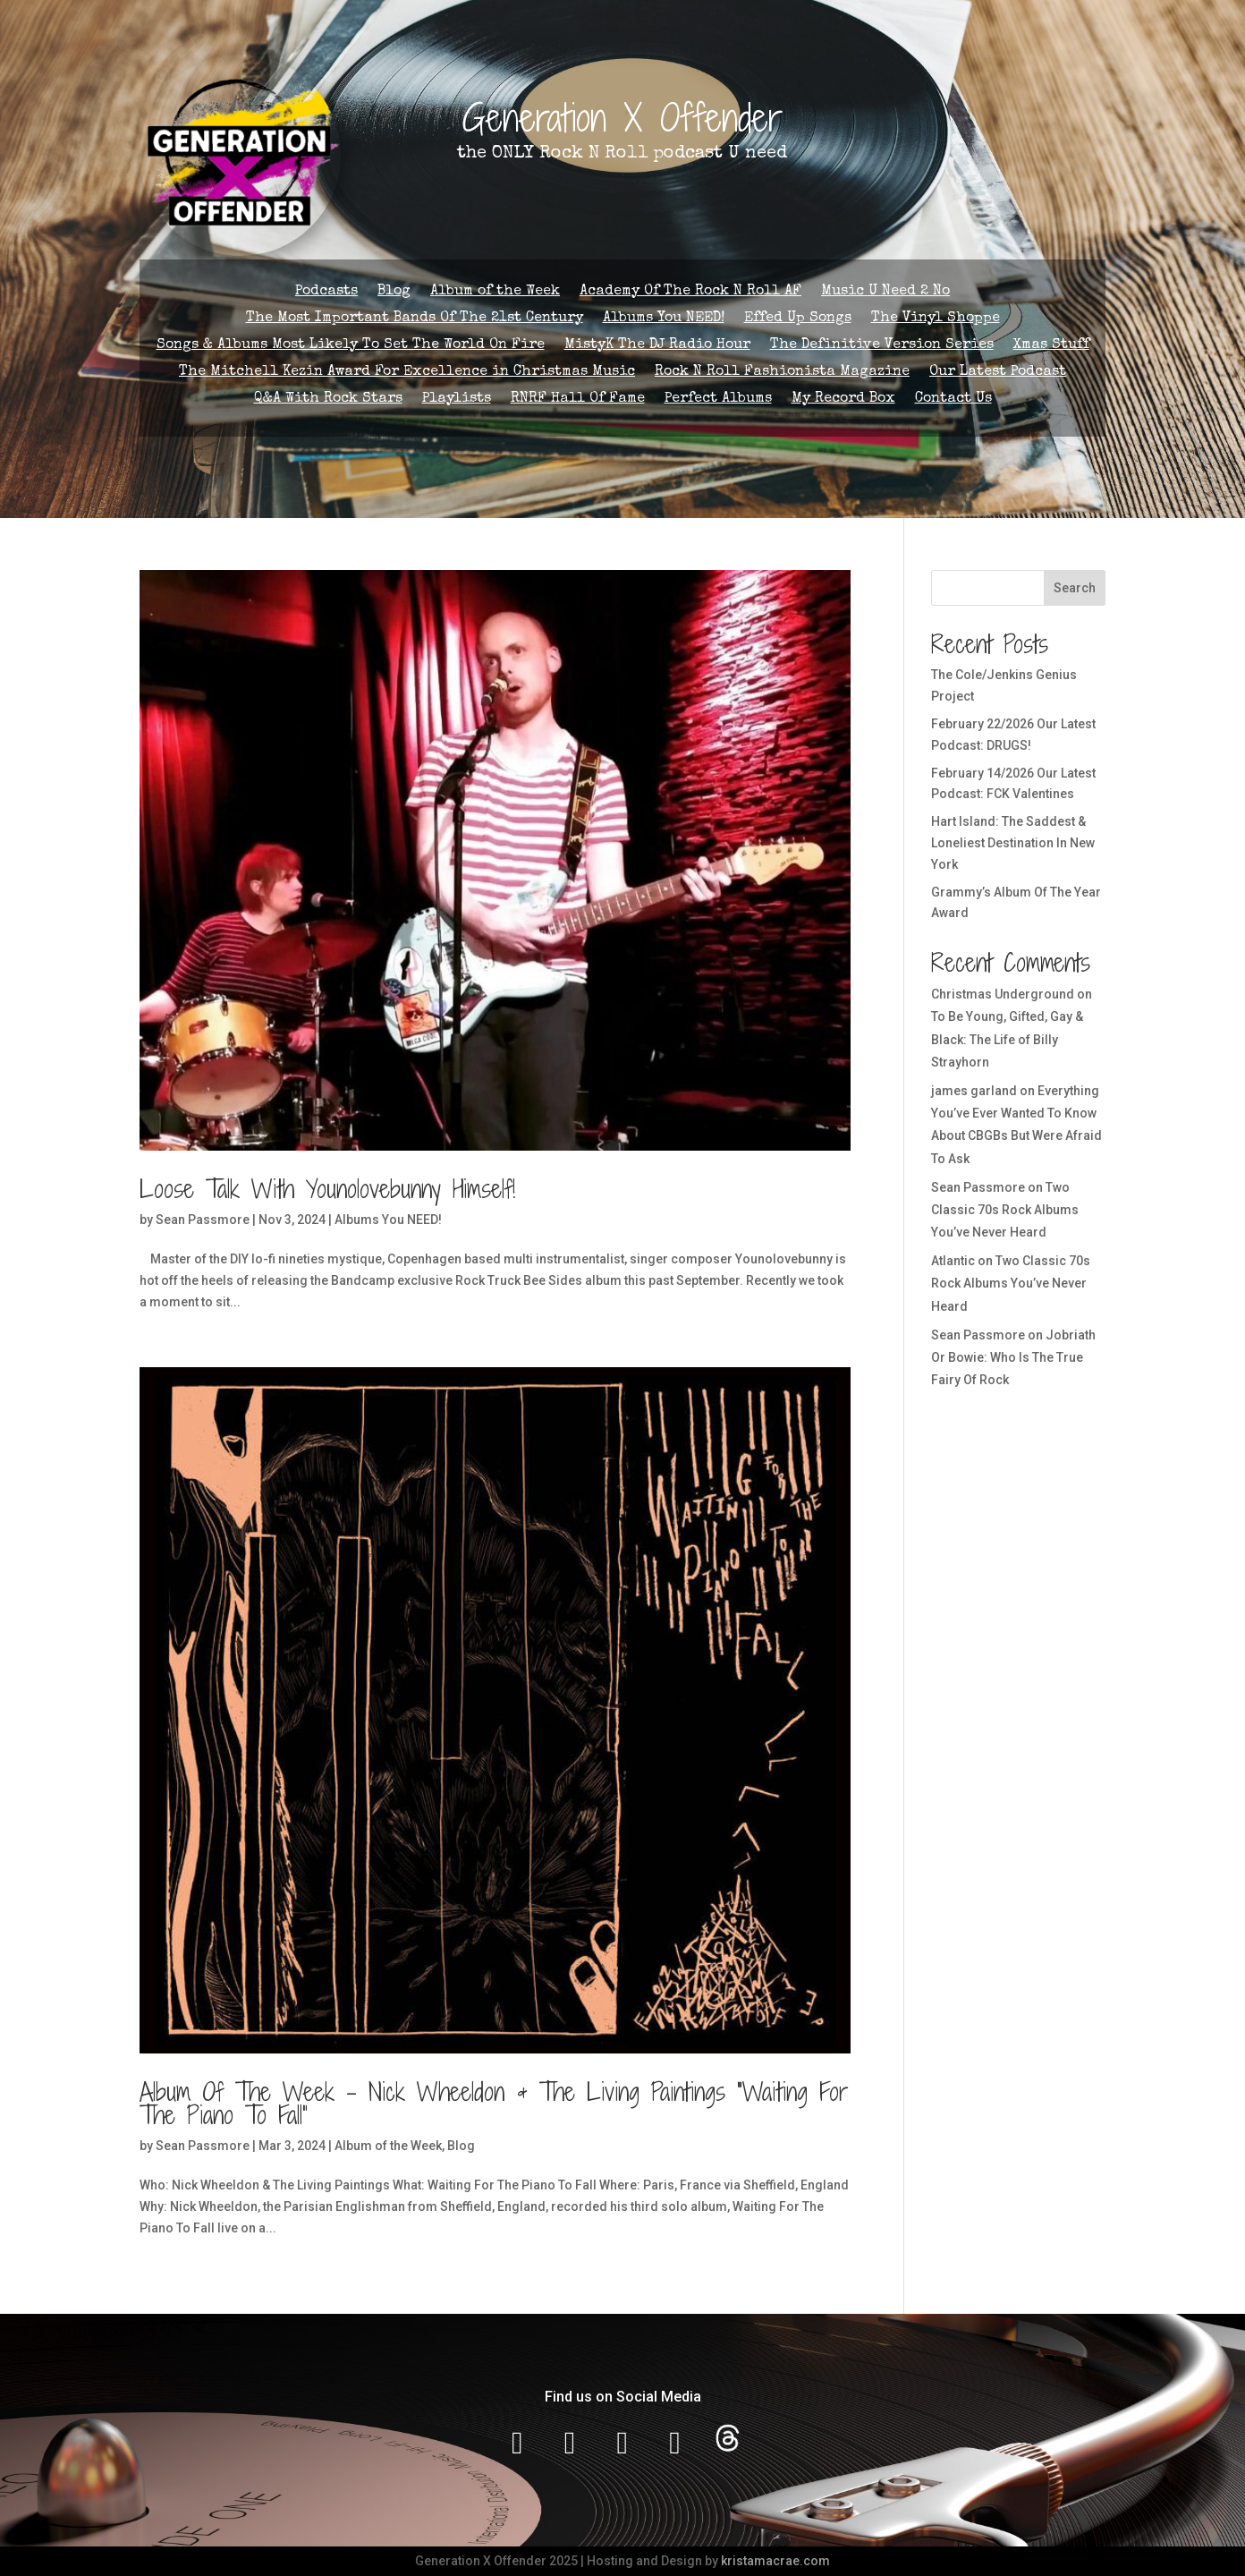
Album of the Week (495, 292)
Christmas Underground (1002, 994)
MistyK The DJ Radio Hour (657, 346)
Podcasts (326, 292)
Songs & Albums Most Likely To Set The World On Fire (351, 346)
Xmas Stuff (1051, 346)
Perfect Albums (718, 399)
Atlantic (953, 1261)
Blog (394, 292)
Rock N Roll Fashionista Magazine (782, 372)
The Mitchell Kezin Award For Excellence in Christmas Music (407, 372)
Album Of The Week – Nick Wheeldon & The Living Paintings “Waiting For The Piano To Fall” (494, 2103)
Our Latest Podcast (997, 372)
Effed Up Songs (797, 319)
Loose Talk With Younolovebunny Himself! (327, 1189)
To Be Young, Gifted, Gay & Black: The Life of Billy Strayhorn (1007, 1038)
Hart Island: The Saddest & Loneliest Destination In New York (1013, 842)
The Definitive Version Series (882, 346)
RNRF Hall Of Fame (578, 399)
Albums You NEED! (663, 319)
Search (1075, 588)
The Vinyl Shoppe (935, 319)
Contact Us (953, 399)
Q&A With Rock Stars (328, 399)
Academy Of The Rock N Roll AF (690, 292)
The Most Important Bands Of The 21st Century (414, 319)
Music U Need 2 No (885, 292)
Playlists (456, 399)
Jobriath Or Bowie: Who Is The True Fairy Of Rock (1013, 1357)
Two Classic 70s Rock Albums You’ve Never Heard (1005, 1209)
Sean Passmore (203, 1219)
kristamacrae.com (775, 2561)
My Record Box (843, 399)
